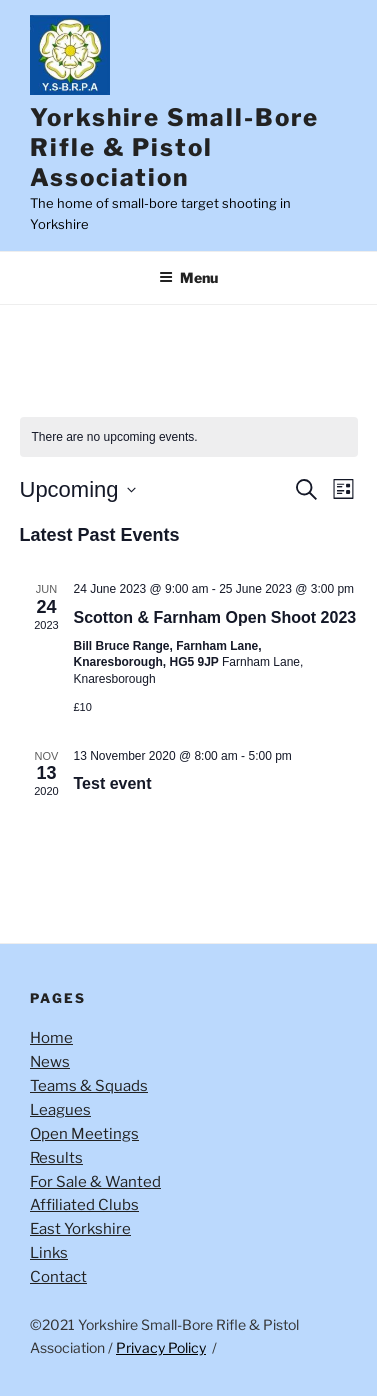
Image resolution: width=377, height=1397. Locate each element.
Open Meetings (84, 1134)
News (50, 1062)
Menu (188, 277)
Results (56, 1158)
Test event (113, 783)
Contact (58, 1277)
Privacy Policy (161, 1347)
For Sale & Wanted (95, 1182)
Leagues (60, 1110)
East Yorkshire (80, 1229)
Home (51, 1038)
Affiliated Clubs (84, 1205)
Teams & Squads (89, 1086)
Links (49, 1253)
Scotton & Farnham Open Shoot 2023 (215, 617)
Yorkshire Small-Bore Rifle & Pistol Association (174, 147)
